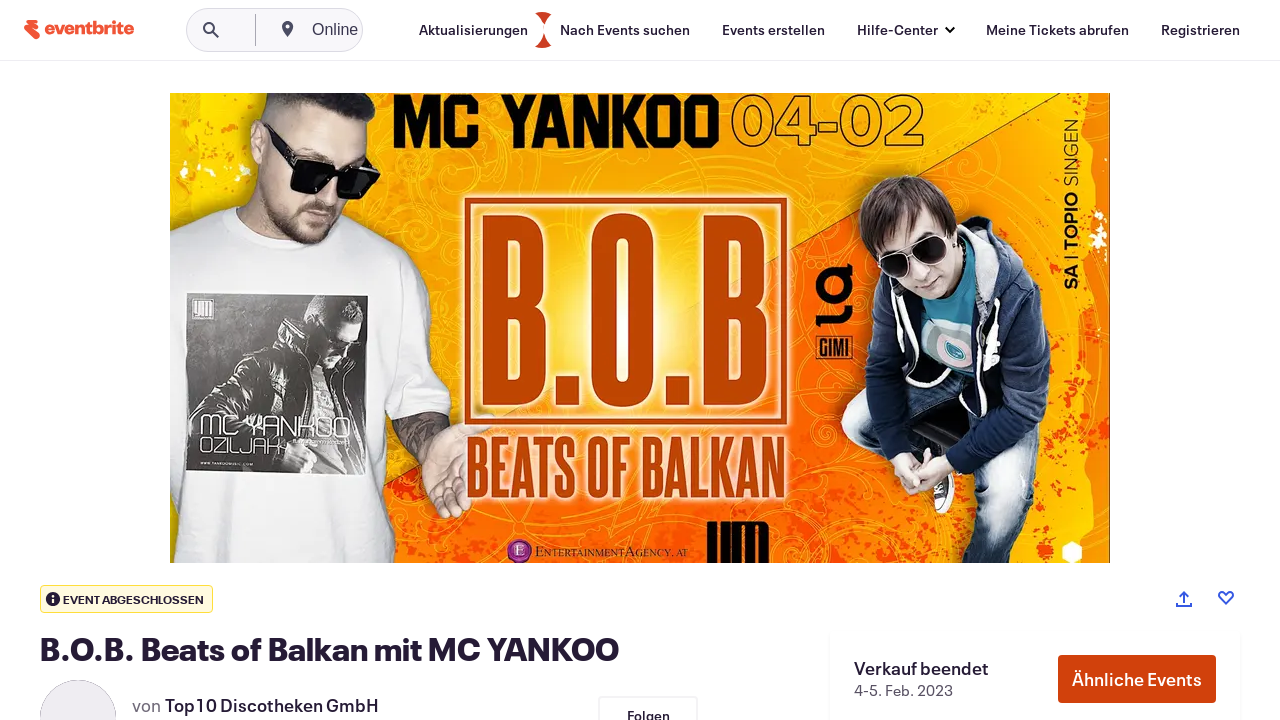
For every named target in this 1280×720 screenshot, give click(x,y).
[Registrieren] (1200, 30)
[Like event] (1226, 598)
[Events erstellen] (773, 30)
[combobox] (412, 30)
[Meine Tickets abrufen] (1057, 30)
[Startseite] (79, 29)
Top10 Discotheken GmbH (272, 705)
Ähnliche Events (1137, 679)
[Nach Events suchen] (625, 30)
